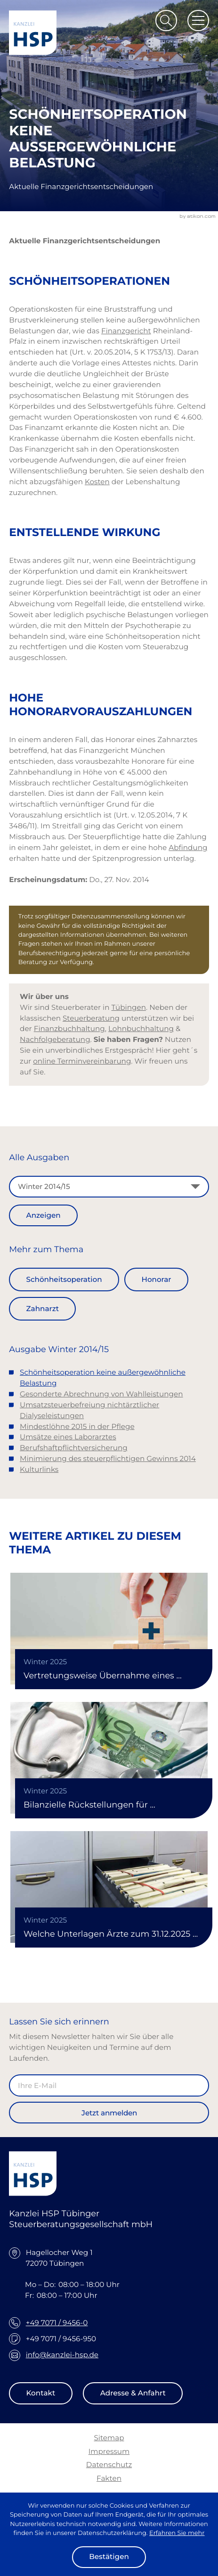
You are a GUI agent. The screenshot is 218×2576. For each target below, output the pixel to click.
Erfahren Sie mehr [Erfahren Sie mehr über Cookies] (177, 2533)
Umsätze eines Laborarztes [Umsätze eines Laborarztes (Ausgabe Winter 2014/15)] (68, 1436)
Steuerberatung (91, 1018)
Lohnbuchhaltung (141, 1028)
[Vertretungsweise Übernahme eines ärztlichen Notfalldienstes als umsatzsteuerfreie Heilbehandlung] (109, 1628)
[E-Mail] (109, 2085)
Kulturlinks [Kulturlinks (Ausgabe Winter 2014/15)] (39, 1469)
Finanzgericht (126, 330)
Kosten (97, 481)
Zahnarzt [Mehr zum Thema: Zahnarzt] (42, 1308)
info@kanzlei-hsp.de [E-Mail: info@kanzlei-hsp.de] (62, 2354)
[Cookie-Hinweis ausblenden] (109, 2557)
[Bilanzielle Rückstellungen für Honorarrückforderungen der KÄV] (109, 1758)
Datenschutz (109, 2464)
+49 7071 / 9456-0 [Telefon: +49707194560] (57, 2322)
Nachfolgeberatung (55, 1039)
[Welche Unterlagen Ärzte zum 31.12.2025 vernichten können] (109, 1887)
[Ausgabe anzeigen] (43, 1215)
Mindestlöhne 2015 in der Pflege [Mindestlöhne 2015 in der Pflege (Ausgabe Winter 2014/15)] (77, 1426)
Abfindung (188, 847)
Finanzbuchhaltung (69, 1028)
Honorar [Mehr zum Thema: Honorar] (156, 1279)
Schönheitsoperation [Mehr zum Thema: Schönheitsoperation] (64, 1279)
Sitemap (109, 2437)
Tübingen (129, 1007)
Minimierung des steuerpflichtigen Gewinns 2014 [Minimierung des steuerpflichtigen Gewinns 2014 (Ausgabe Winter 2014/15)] (108, 1458)
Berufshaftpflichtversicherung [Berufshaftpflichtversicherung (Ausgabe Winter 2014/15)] (74, 1447)
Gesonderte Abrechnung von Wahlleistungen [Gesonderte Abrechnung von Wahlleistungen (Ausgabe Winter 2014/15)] (101, 1393)
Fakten (109, 2478)
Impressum (109, 2451)
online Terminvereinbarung (82, 1061)
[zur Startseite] (33, 32)
